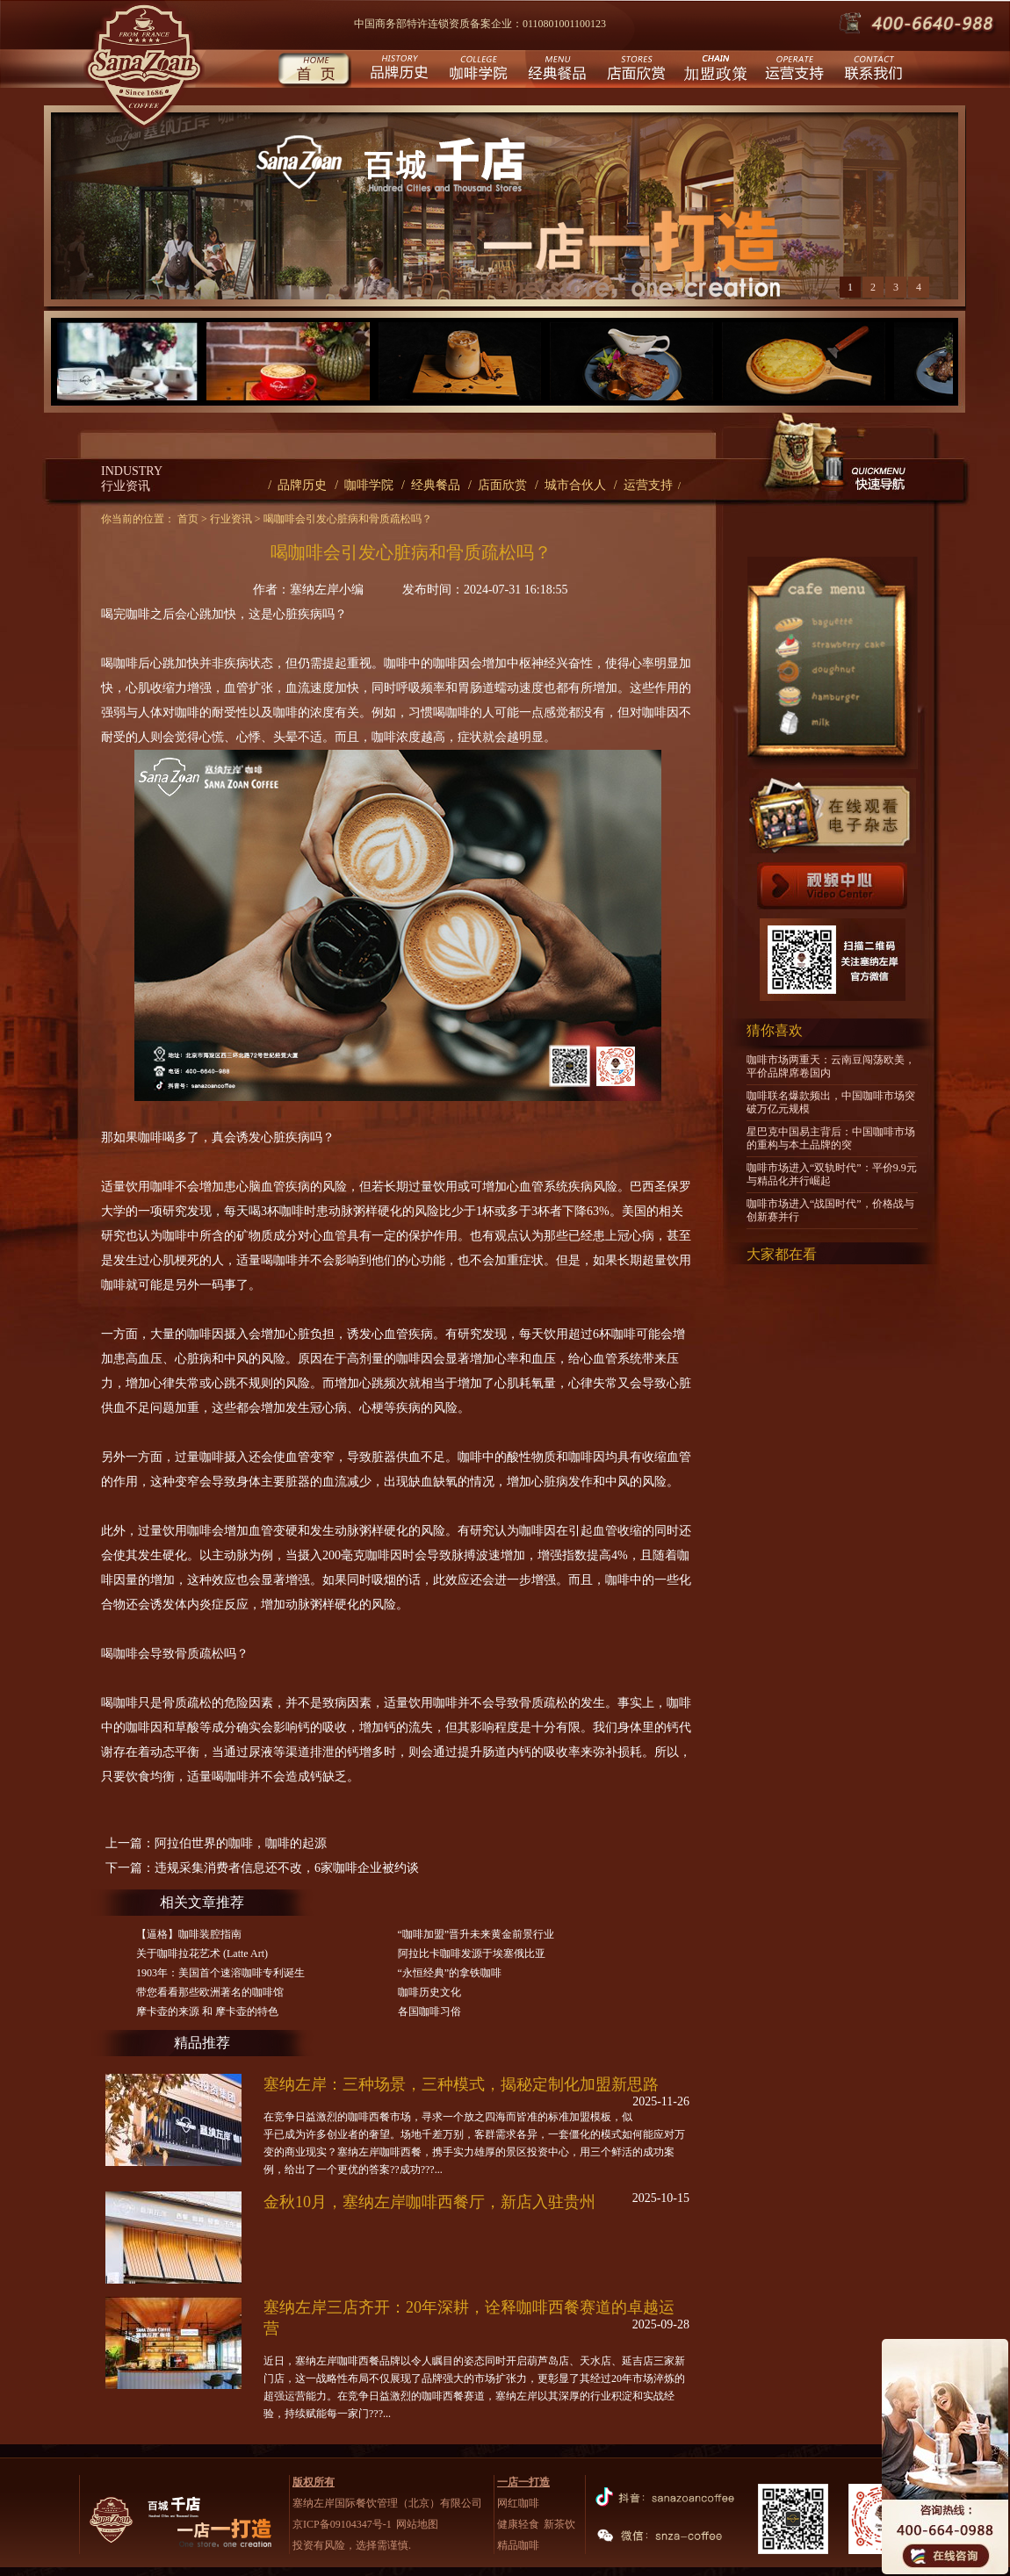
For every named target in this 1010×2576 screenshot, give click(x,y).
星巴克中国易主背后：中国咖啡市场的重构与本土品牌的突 (831, 1138)
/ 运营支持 (643, 485)
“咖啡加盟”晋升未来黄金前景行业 (476, 1934)
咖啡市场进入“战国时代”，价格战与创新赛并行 (830, 1210)
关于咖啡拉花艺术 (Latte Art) (202, 1953)
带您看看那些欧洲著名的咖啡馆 (210, 1992)
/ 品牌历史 (297, 485)
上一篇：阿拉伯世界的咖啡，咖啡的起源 (216, 1843)
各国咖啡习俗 (429, 2011)
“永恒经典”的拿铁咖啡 (450, 1973)
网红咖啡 (518, 2503)
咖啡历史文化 (429, 1992)
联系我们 (871, 70)
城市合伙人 (713, 70)
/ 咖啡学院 (364, 485)
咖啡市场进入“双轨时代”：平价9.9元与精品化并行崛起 (832, 1174)
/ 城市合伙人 (570, 485)
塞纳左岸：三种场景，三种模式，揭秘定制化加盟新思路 (461, 2084)
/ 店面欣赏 (497, 485)
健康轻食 (518, 2524)
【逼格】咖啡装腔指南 (189, 1934)
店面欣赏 (634, 70)
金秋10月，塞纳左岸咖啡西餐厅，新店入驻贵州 (429, 2202)
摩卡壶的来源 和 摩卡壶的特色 (207, 2011)
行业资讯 (231, 519)
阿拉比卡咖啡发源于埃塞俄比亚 (471, 1953)
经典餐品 (555, 70)
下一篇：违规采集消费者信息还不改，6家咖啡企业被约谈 (262, 1867)
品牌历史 (397, 70)
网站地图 (417, 2524)
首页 (314, 70)
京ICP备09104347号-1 (342, 2524)
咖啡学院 (476, 70)
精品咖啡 (518, 2545)
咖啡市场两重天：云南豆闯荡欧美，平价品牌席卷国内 (831, 1066)
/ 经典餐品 (430, 485)
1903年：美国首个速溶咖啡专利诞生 (220, 1973)
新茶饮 (559, 2524)
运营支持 (792, 70)
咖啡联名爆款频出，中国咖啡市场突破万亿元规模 (831, 1102)
